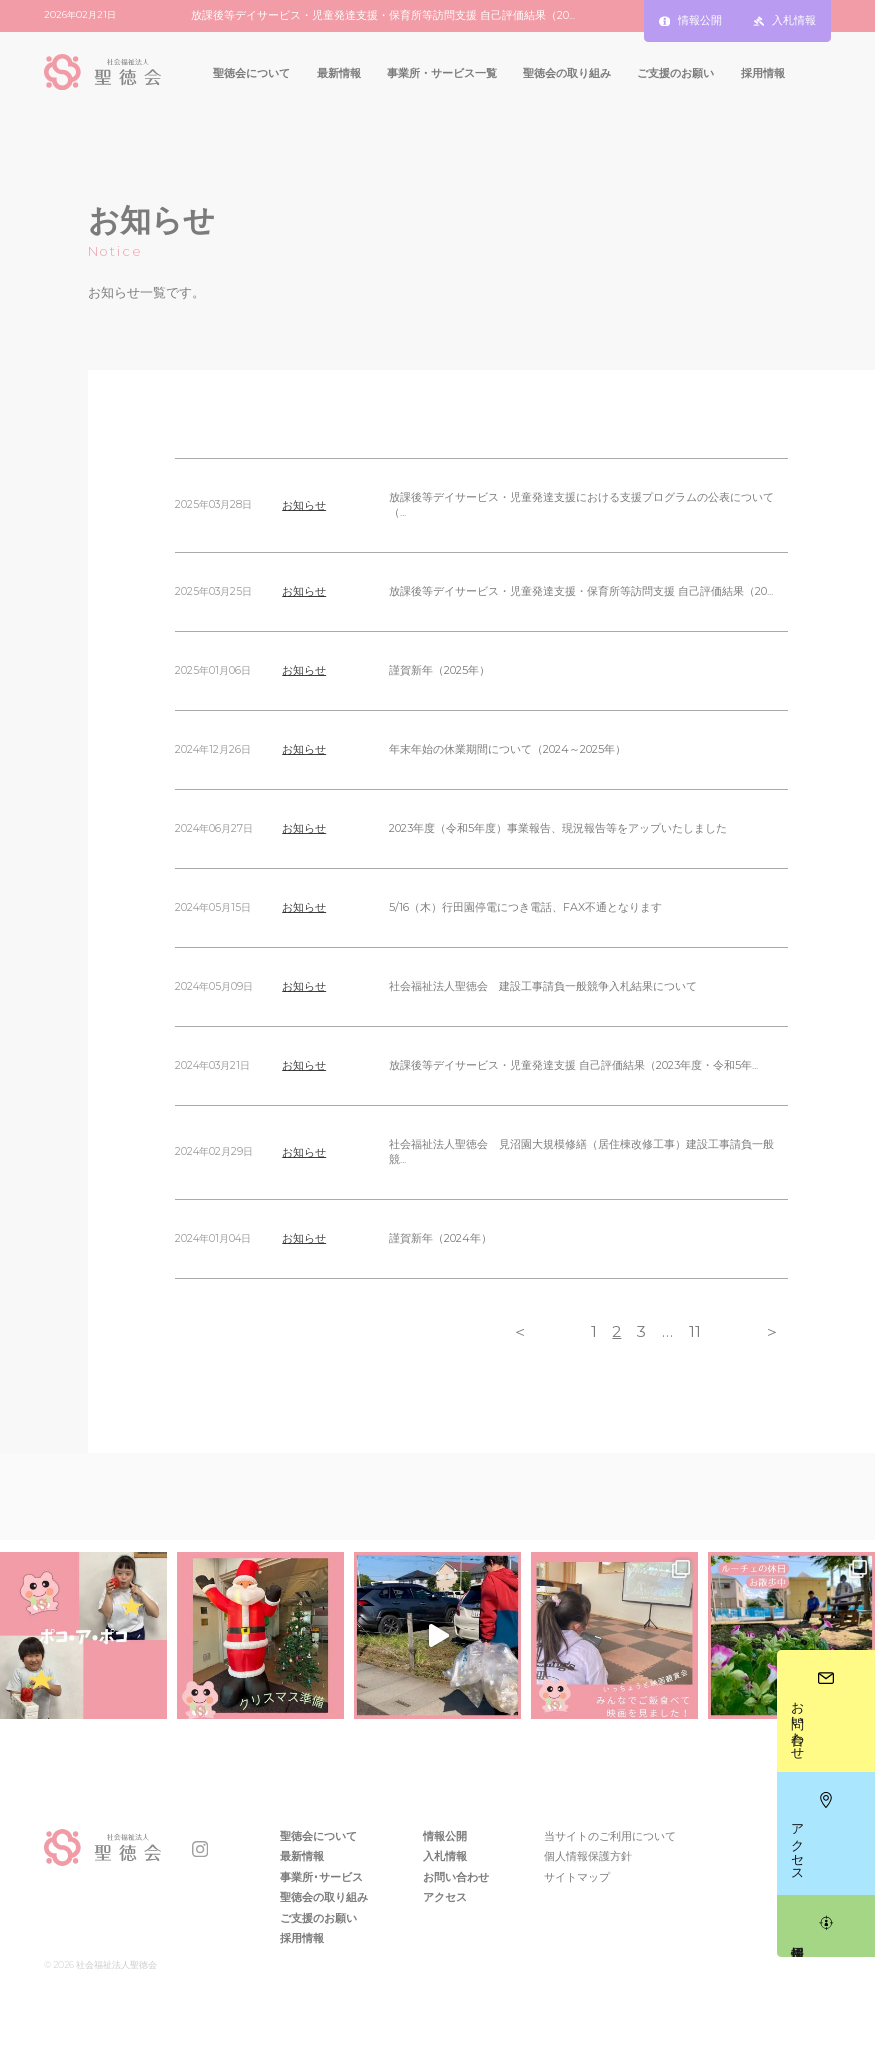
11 (695, 1331)
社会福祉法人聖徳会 (115, 1964)
